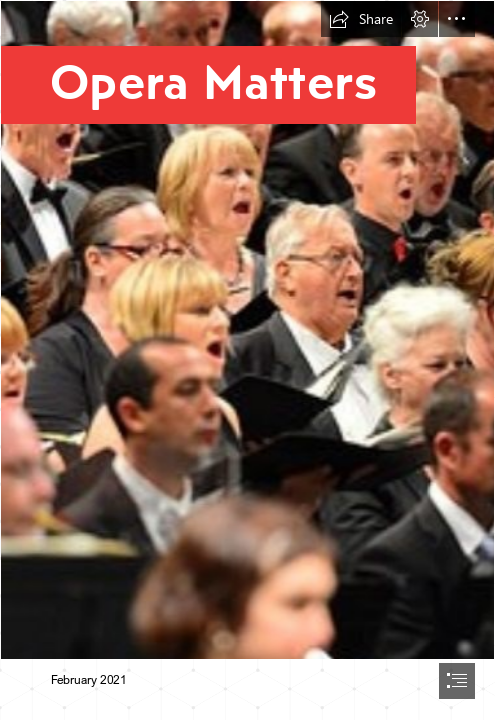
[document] (247, 360)
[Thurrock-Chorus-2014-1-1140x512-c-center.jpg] (247, 330)
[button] (361, 19)
